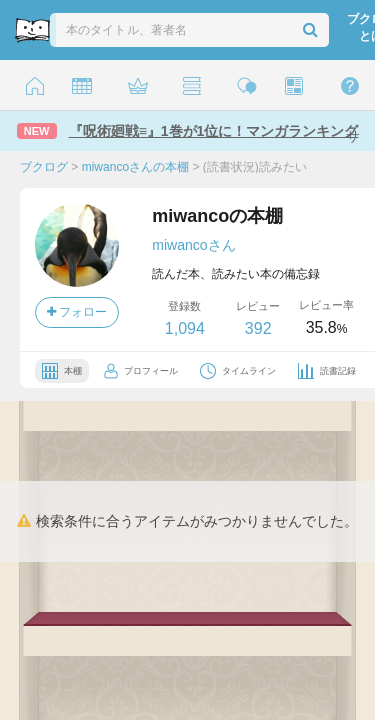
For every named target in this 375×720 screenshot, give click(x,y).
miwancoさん (193, 245)
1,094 (185, 328)
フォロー (77, 312)
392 (258, 328)
